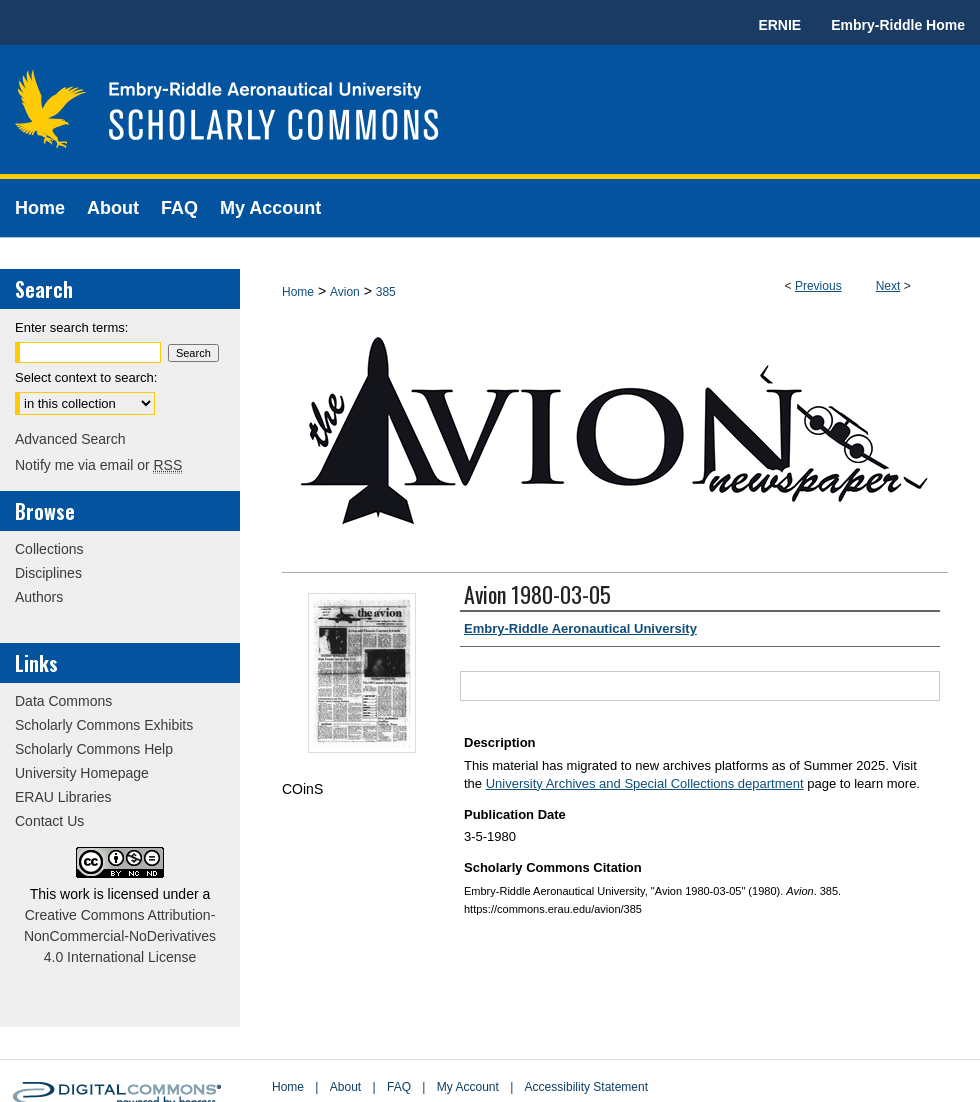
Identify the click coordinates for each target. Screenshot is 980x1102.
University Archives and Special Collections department (645, 783)
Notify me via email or (98, 465)
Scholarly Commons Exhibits (104, 725)
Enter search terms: (71, 327)
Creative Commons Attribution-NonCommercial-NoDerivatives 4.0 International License (120, 936)
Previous (818, 286)
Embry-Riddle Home (898, 25)
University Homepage (82, 773)
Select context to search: (86, 377)
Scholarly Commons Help (94, 749)
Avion (345, 292)
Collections (49, 549)
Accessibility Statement (586, 1087)
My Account (468, 1087)
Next (888, 286)
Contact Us (49, 821)
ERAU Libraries (63, 797)
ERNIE (779, 25)
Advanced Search (70, 439)
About (345, 1087)
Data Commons (63, 701)
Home (298, 292)
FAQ (399, 1087)
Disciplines (48, 573)
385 (386, 292)
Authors (39, 597)
